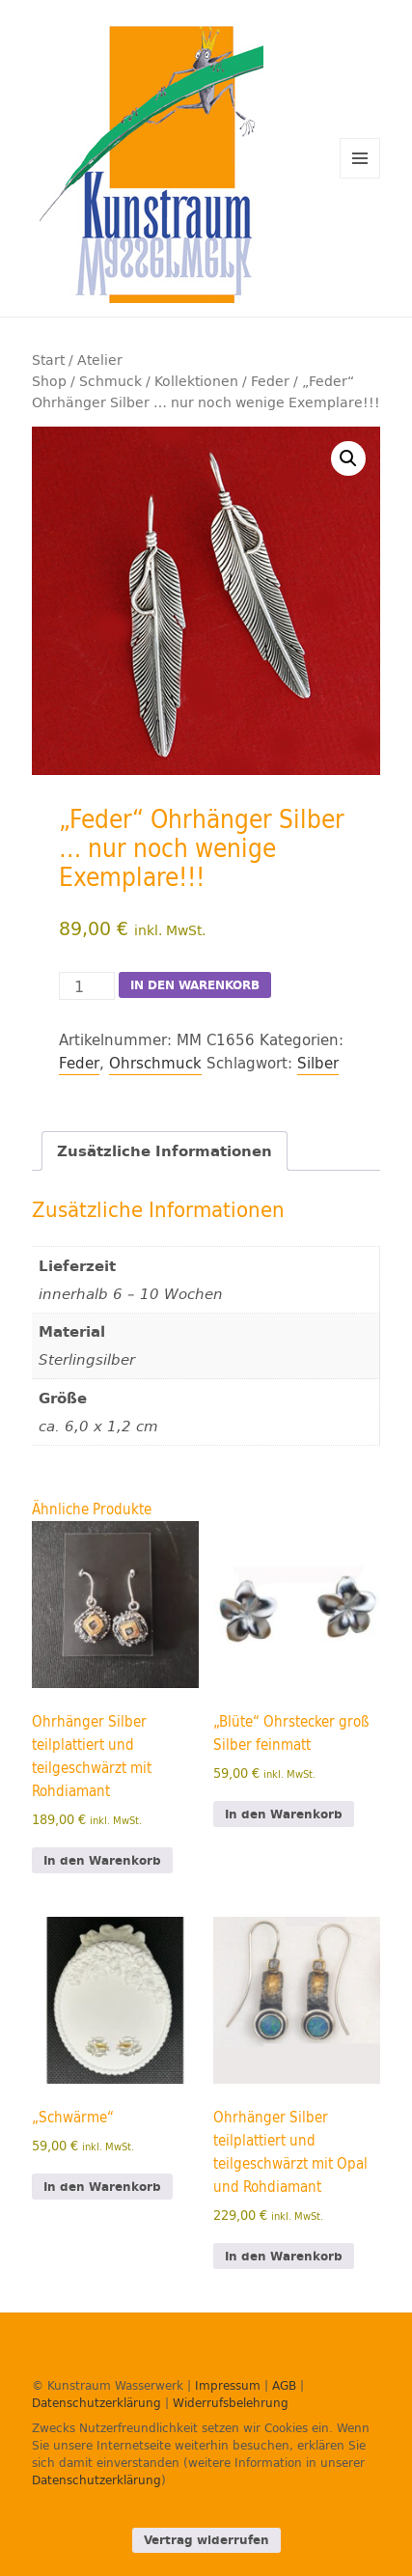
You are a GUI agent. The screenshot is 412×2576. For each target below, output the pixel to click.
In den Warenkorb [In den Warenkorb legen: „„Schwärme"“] (102, 2186)
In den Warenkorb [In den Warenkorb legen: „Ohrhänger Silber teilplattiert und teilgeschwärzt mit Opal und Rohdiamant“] (284, 2256)
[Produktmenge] (87, 986)
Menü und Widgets (360, 178)
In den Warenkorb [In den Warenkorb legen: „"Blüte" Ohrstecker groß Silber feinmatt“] (284, 1814)
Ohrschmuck (155, 1063)
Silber (318, 1063)
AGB (284, 2385)
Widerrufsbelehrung (230, 2402)
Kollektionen (196, 381)
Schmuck (110, 381)
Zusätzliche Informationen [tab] (164, 1150)
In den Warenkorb (195, 985)
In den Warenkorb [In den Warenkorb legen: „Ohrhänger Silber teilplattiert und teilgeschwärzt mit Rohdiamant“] (102, 1860)
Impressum (228, 2385)
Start (48, 359)
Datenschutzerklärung (96, 2402)
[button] (348, 458)
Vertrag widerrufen (206, 2540)
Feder (270, 381)
